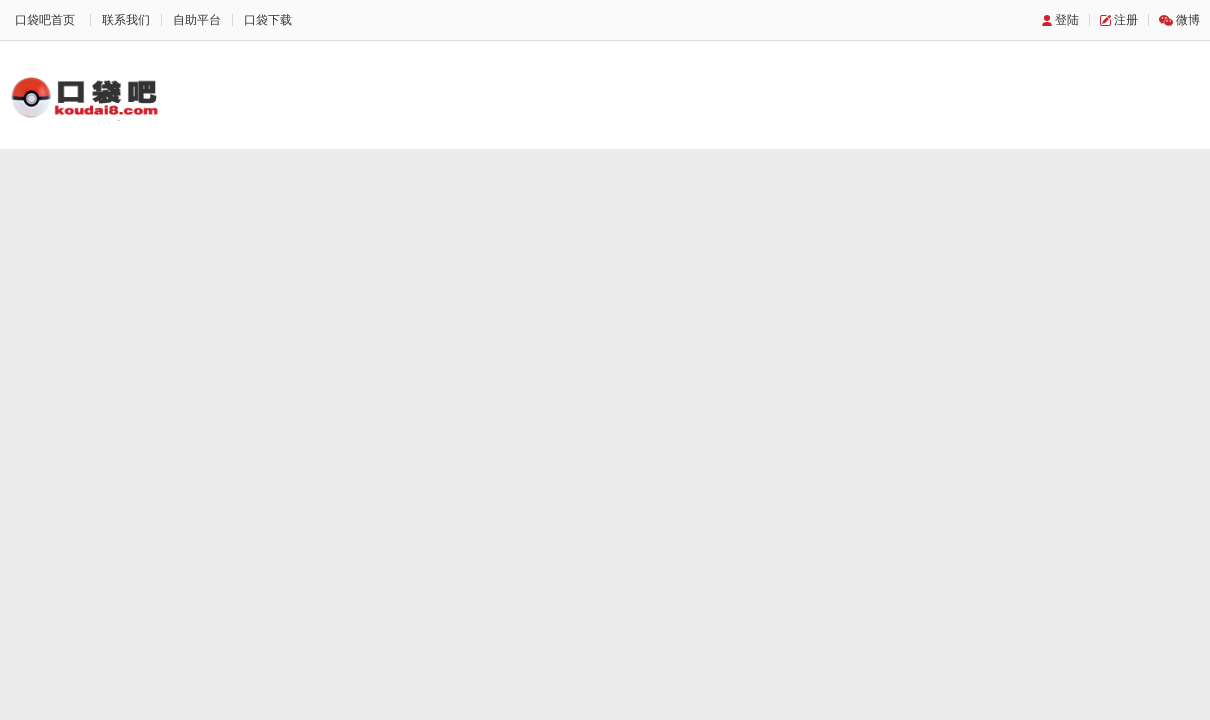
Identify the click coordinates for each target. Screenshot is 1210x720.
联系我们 (126, 20)
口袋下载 (268, 20)
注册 (1126, 20)
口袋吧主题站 (85, 97)
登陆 (1067, 20)
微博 (1188, 20)
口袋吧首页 (45, 20)
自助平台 (197, 20)
